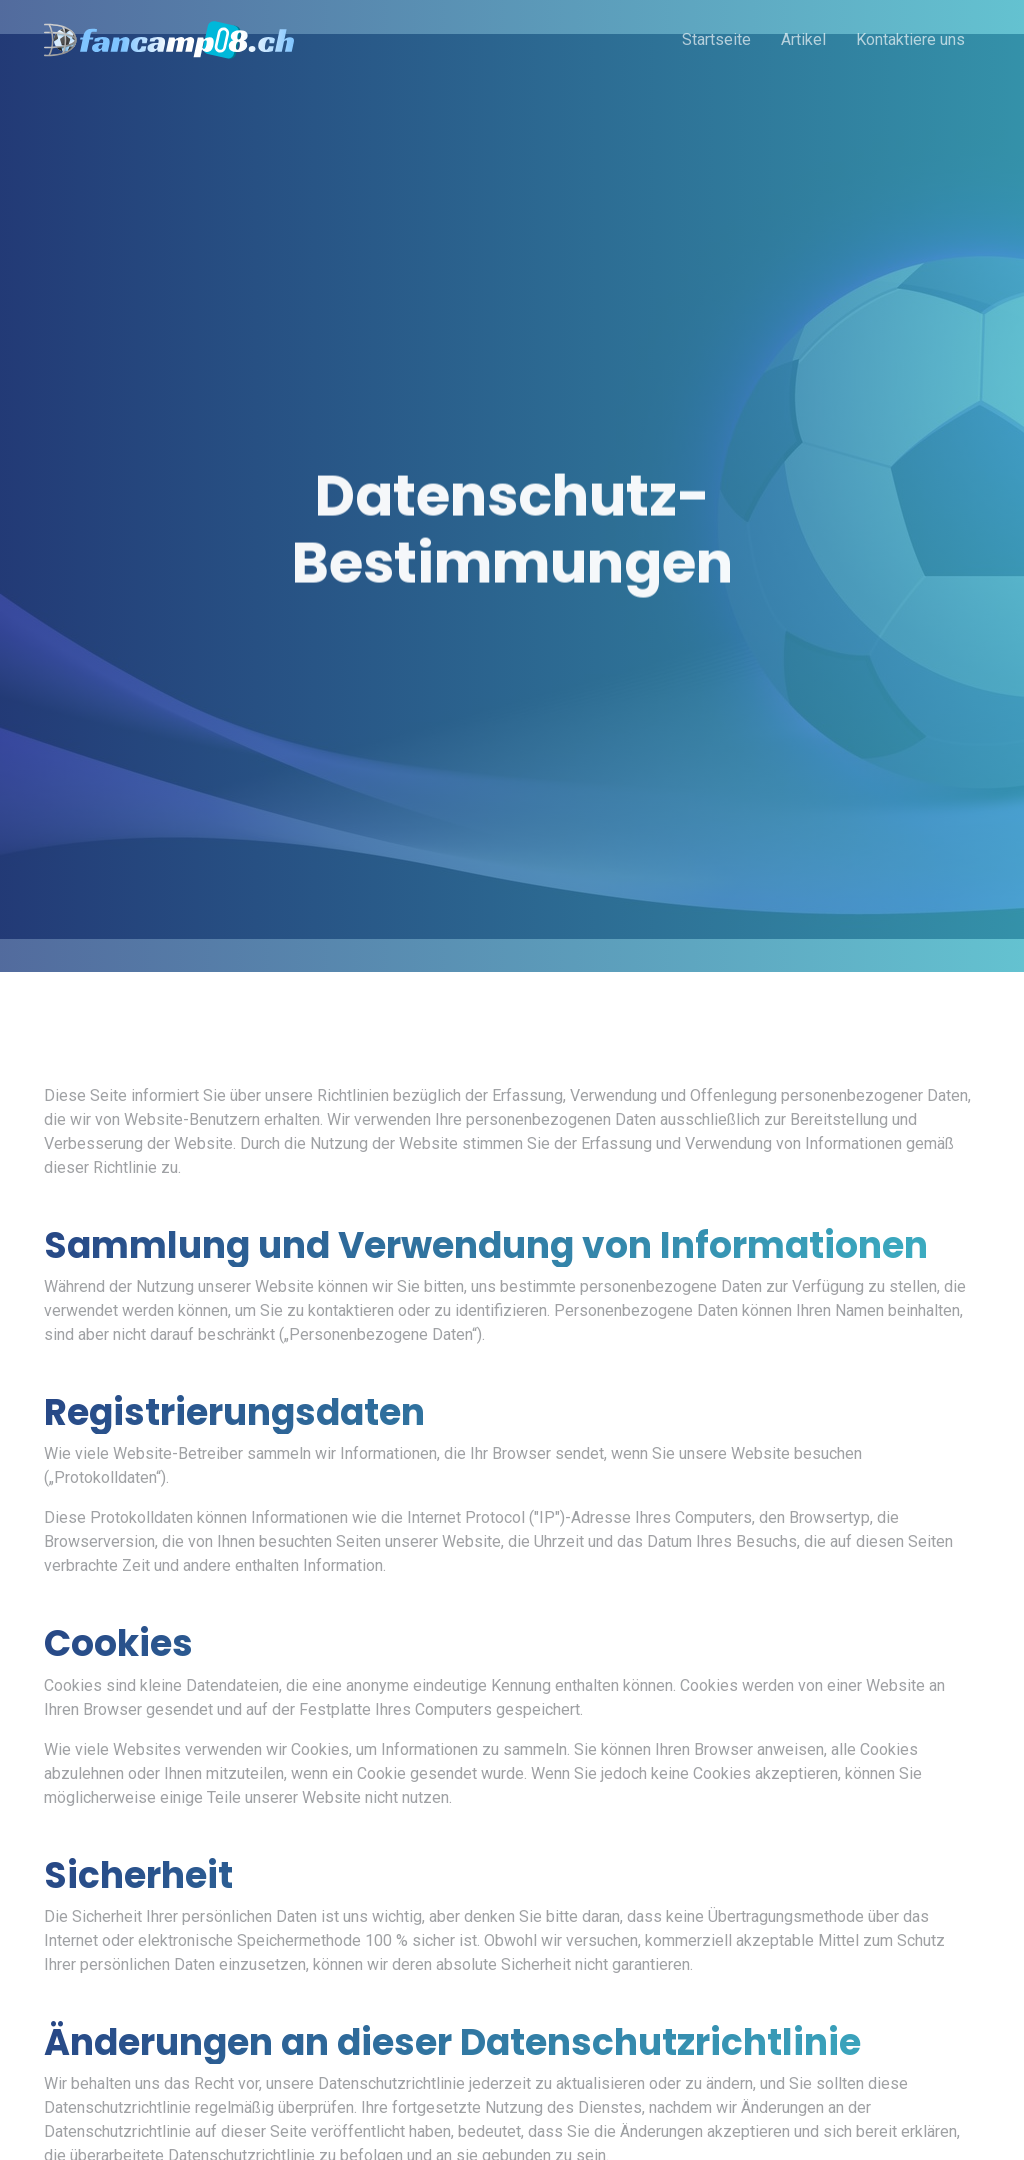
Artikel (803, 39)
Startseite (716, 39)
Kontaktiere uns (910, 39)
